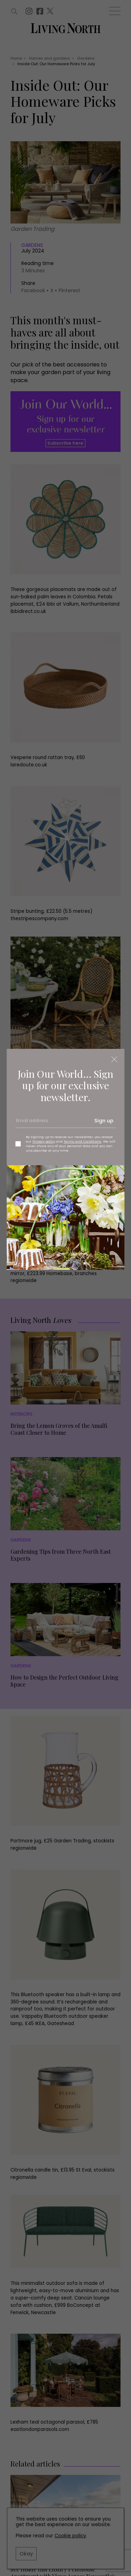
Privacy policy (43, 1141)
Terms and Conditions (82, 1141)
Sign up (104, 1120)
